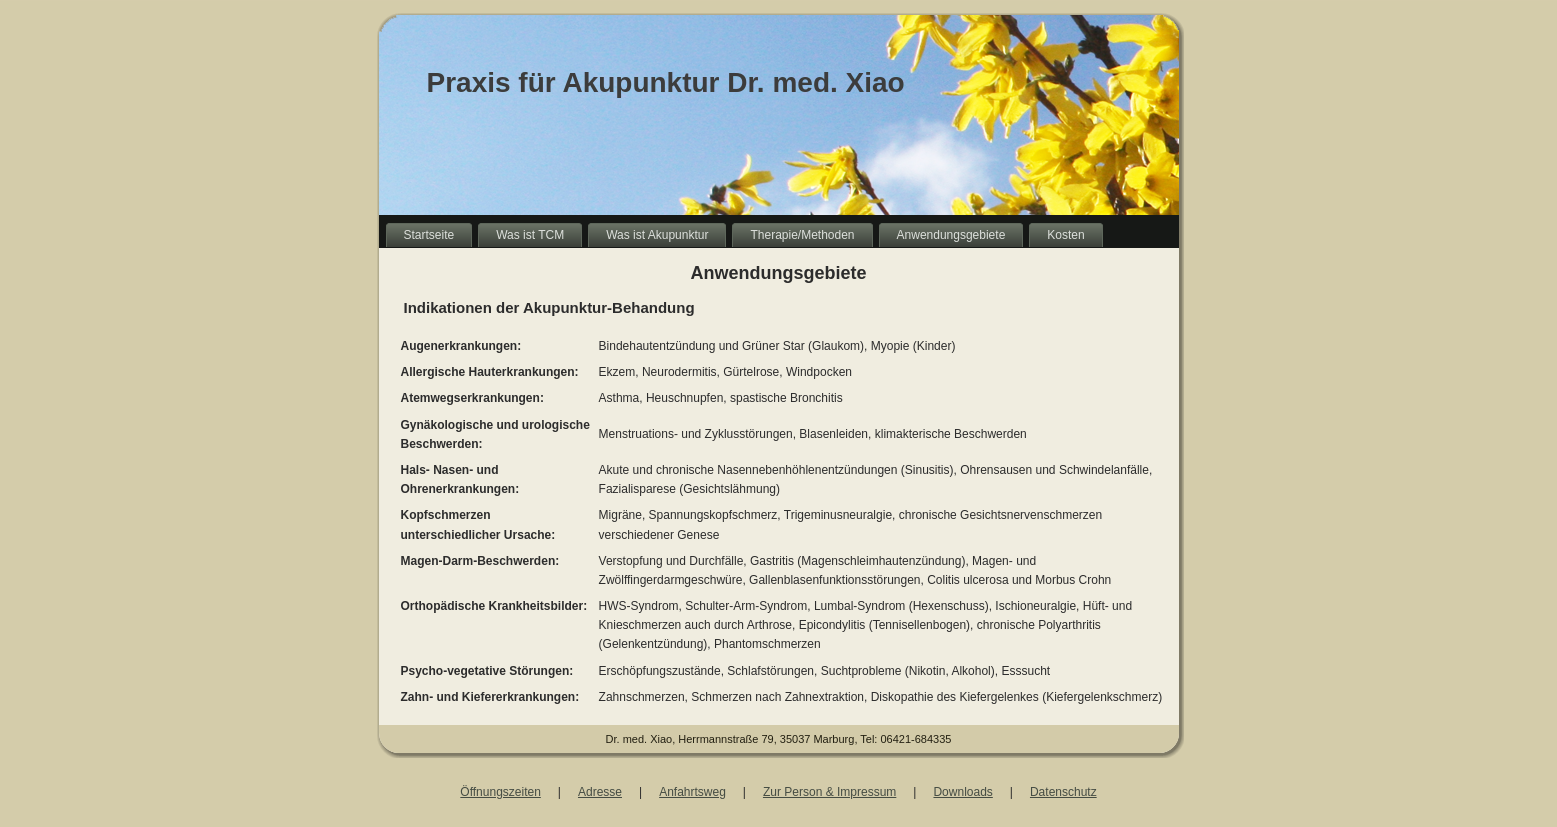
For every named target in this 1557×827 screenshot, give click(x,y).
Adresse (600, 792)
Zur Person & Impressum (829, 792)
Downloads (962, 792)
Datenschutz (1063, 792)
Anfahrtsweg (692, 792)
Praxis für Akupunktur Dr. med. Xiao (666, 82)
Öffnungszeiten (500, 792)
